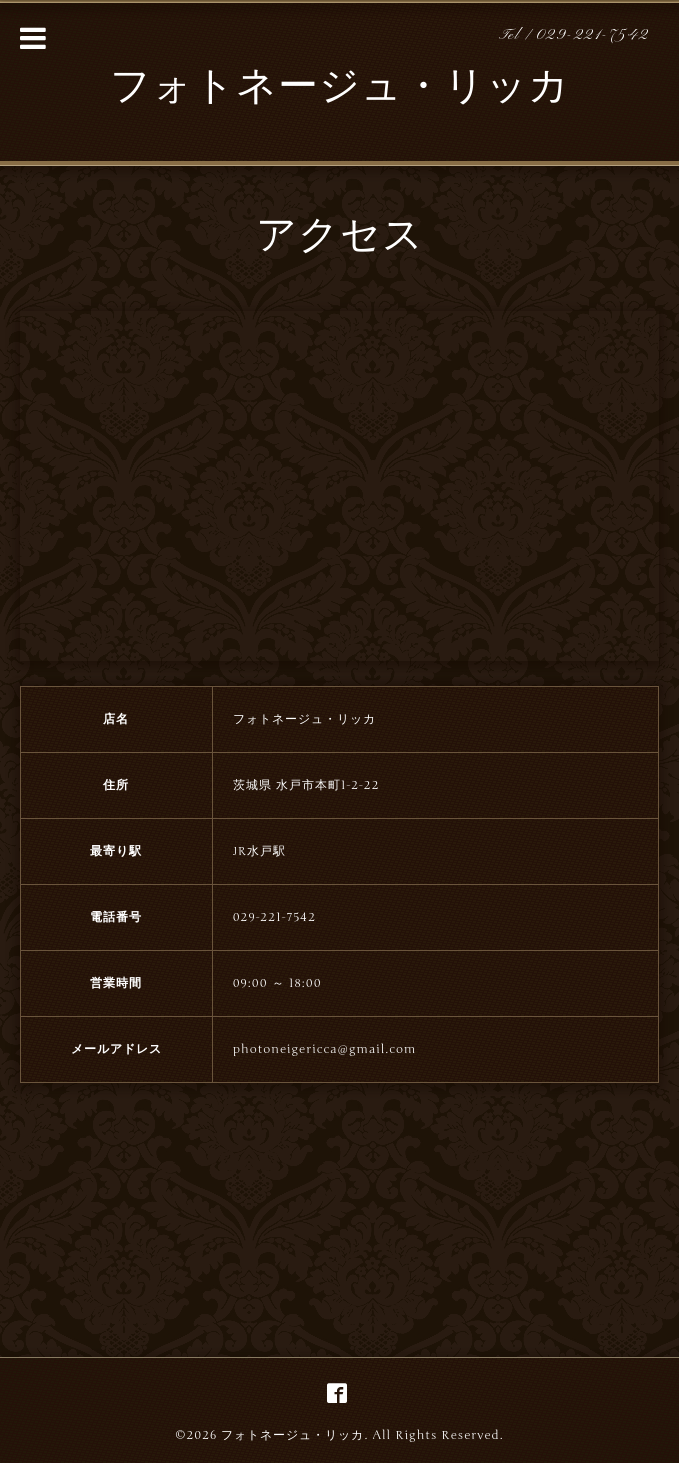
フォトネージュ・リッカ (340, 89)
